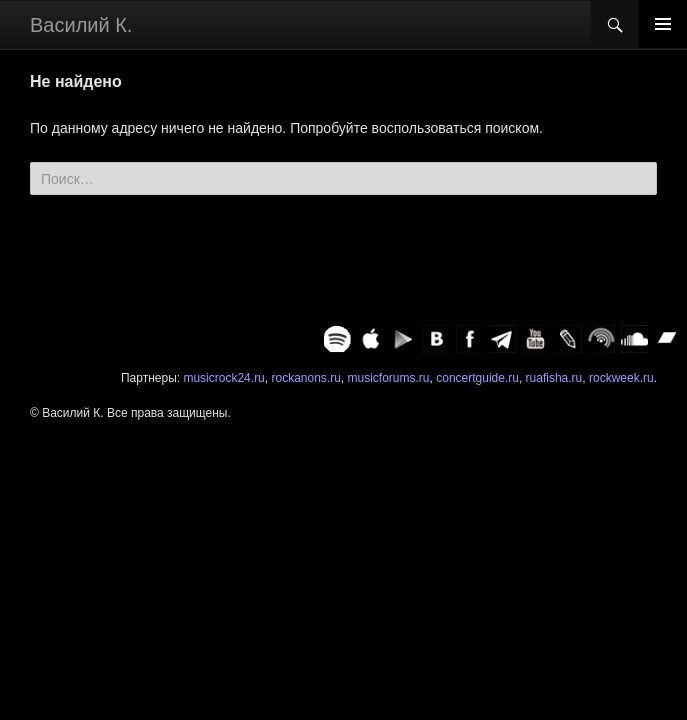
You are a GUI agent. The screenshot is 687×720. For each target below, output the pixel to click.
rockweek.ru (621, 378)
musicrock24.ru (223, 378)
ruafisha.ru (554, 378)
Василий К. (81, 25)
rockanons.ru (305, 378)
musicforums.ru (389, 378)
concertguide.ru (477, 378)
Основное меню (663, 24)
